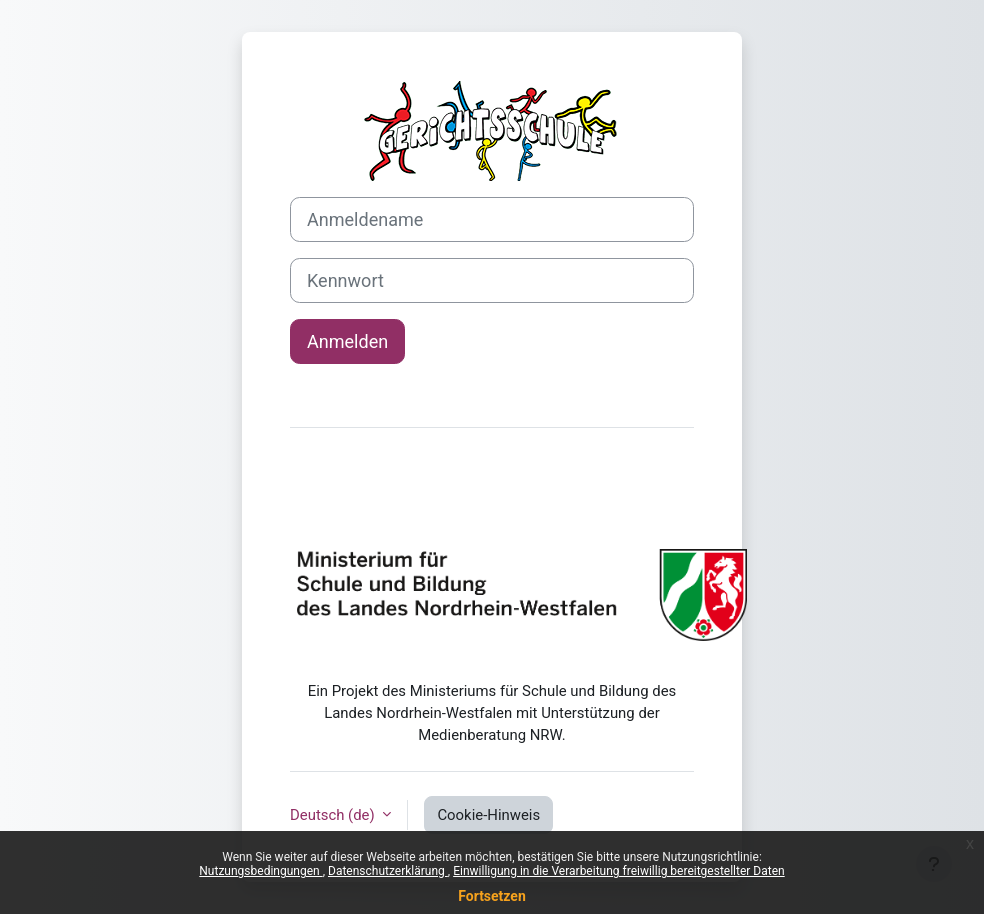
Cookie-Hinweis (488, 815)
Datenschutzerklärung (388, 871)
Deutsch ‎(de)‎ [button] (334, 815)
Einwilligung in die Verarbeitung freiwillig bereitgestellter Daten (619, 871)
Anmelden (347, 341)
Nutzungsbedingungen (260, 871)
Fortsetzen (492, 896)
